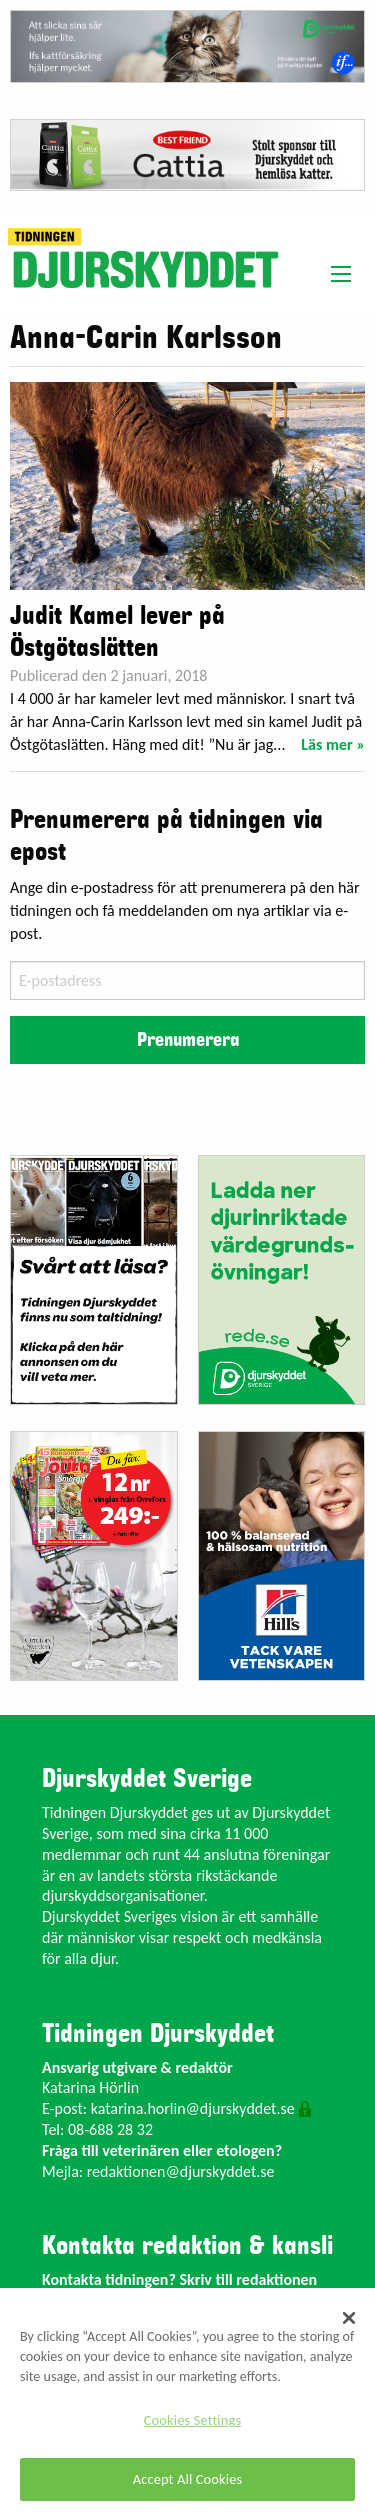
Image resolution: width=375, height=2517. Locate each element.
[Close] (349, 2318)
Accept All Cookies (188, 2479)
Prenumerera (188, 1040)
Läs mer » (333, 744)
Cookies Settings (192, 2420)
